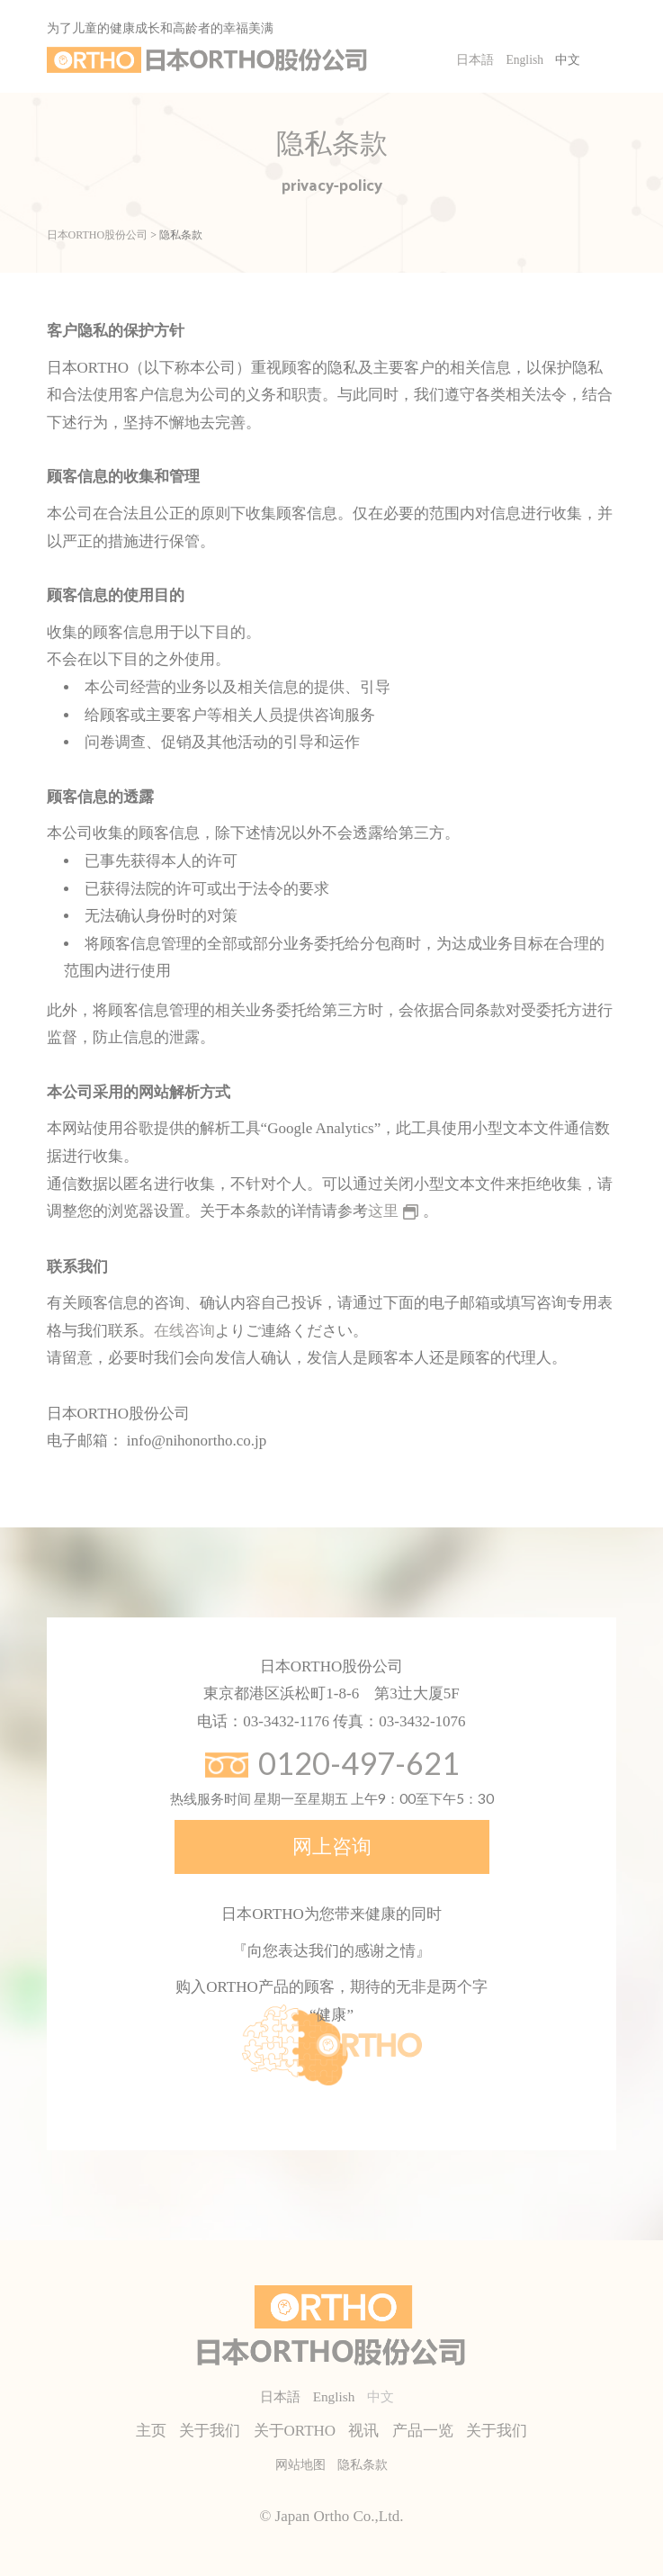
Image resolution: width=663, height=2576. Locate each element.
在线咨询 (184, 1330)
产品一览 (422, 2430)
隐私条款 (362, 2465)
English (524, 60)
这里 (383, 1211)
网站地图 (300, 2465)
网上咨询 (332, 1846)
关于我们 (209, 2430)
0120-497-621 (359, 1762)
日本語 (475, 60)
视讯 (363, 2430)
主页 (151, 2430)
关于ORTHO (295, 2430)
